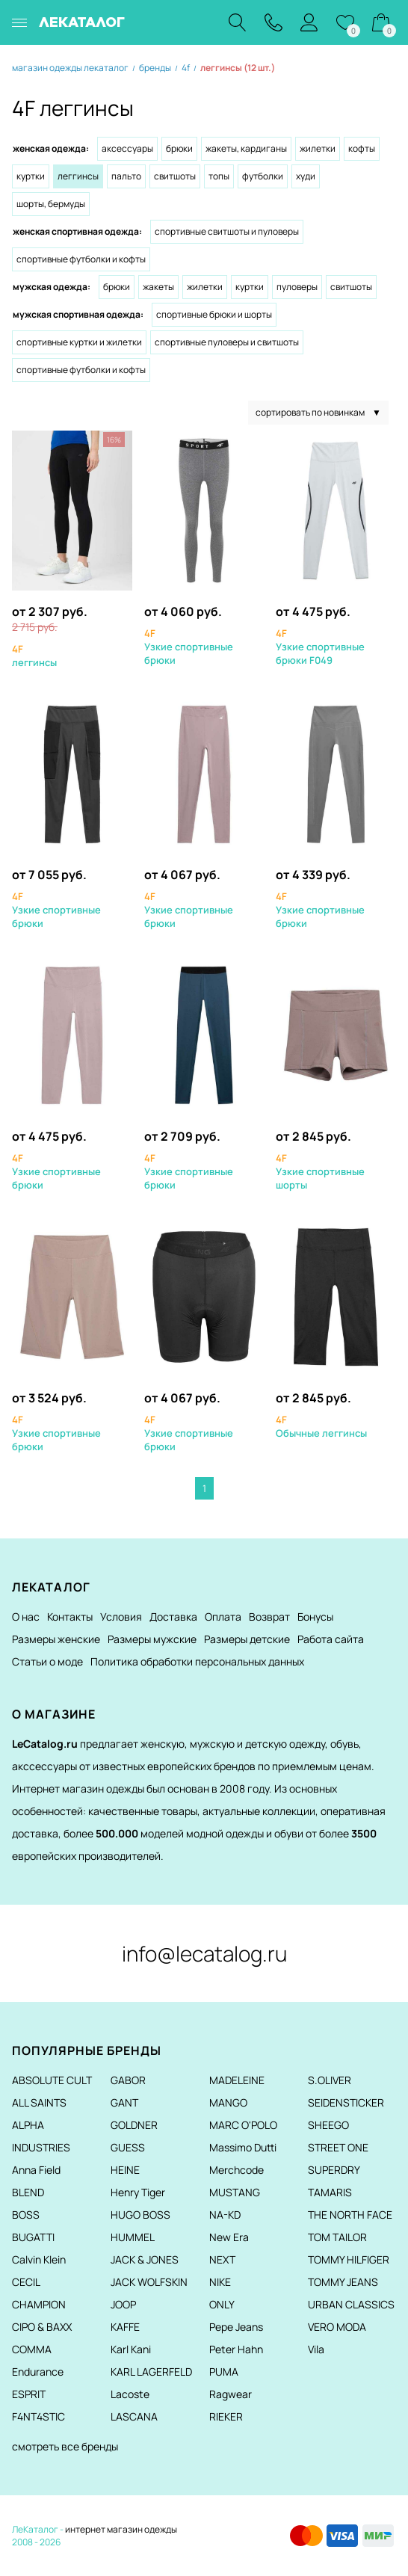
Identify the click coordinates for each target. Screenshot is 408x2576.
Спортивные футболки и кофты (81, 259)
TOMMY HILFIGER (348, 2259)
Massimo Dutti (242, 2147)
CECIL (26, 2282)
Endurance (38, 2371)
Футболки (262, 176)
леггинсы (34, 655)
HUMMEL (133, 2237)
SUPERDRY (334, 2170)
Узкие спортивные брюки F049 (320, 646)
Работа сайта (330, 1639)
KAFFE (125, 2327)
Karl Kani (131, 2349)
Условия (121, 1616)
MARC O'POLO (243, 2125)
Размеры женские (56, 1639)
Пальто (126, 176)
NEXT (222, 2259)
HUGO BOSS (140, 2214)
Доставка (173, 1616)
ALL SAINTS (39, 2102)
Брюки (179, 148)
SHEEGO (328, 2125)
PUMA (223, 2371)
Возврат (269, 1616)
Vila (316, 2349)
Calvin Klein (39, 2259)
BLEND (28, 2192)
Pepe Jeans (236, 2327)
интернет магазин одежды (121, 2529)
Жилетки (318, 148)
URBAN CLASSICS (351, 2304)
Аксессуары (127, 148)
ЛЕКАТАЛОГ (82, 22)
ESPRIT (29, 2394)
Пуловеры (297, 286)
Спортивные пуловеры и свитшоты (227, 342)
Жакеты (158, 286)
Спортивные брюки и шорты (214, 314)
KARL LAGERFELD (151, 2371)
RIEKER (226, 2416)
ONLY (222, 2304)
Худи (305, 176)
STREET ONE (338, 2147)
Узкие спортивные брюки (188, 646)
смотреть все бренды (65, 2446)
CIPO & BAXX (42, 2327)
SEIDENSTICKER (346, 2102)
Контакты (70, 1616)
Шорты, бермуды (50, 203)
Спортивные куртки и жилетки (79, 342)
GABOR (128, 2080)
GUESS (128, 2147)
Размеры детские (247, 1639)
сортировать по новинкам (318, 413)
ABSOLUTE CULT (52, 2080)
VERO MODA (337, 2327)
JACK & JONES (145, 2259)
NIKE (220, 2282)
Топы (218, 176)
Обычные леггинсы (321, 1426)
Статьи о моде (47, 1661)
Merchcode (236, 2170)
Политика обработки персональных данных (197, 1661)
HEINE (125, 2170)
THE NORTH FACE (350, 2214)
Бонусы (315, 1616)
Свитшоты (175, 176)
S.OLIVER (329, 2080)
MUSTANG (234, 2192)
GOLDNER (134, 2125)
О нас (26, 1616)
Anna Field (36, 2170)
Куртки (30, 176)
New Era (229, 2237)
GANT (124, 2102)
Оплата (223, 1616)
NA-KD (225, 2214)
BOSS (26, 2214)
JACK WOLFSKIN (149, 2282)
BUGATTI (33, 2237)
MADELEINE (237, 2080)
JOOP (123, 2304)
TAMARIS (330, 2192)
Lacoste (130, 2394)
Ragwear (230, 2394)
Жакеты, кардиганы (246, 148)
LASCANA (134, 2416)
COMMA (32, 2349)
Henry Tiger (138, 2192)
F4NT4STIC (38, 2416)
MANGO (228, 2102)
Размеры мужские (152, 1639)
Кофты (361, 148)
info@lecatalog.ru (204, 1953)
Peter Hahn (236, 2349)
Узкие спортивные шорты (320, 1171)
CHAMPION (39, 2304)
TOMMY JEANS (343, 2282)
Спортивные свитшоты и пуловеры (227, 231)
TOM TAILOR (337, 2237)
